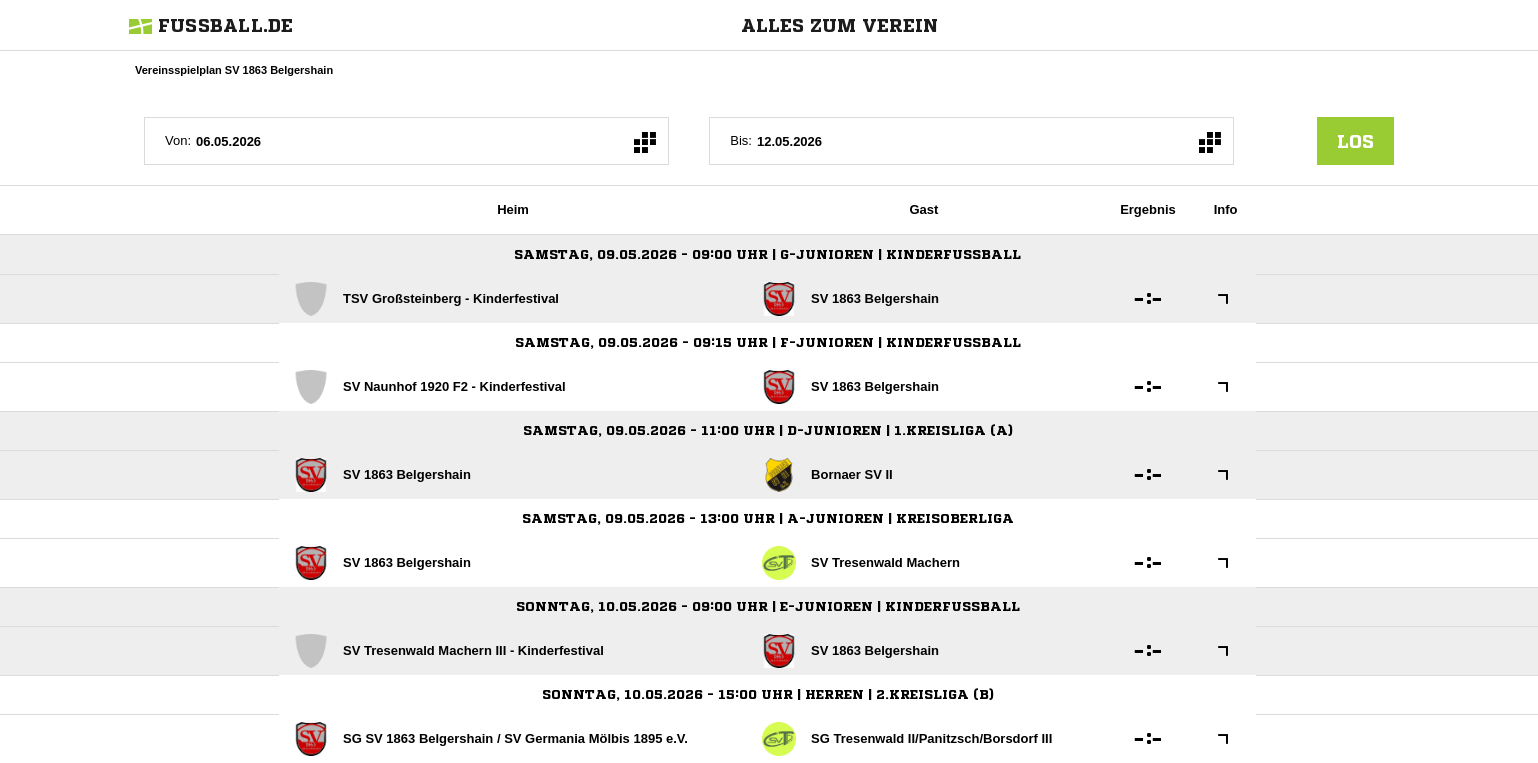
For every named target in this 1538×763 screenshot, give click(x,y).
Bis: (741, 140)
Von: (178, 140)
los (1355, 141)
